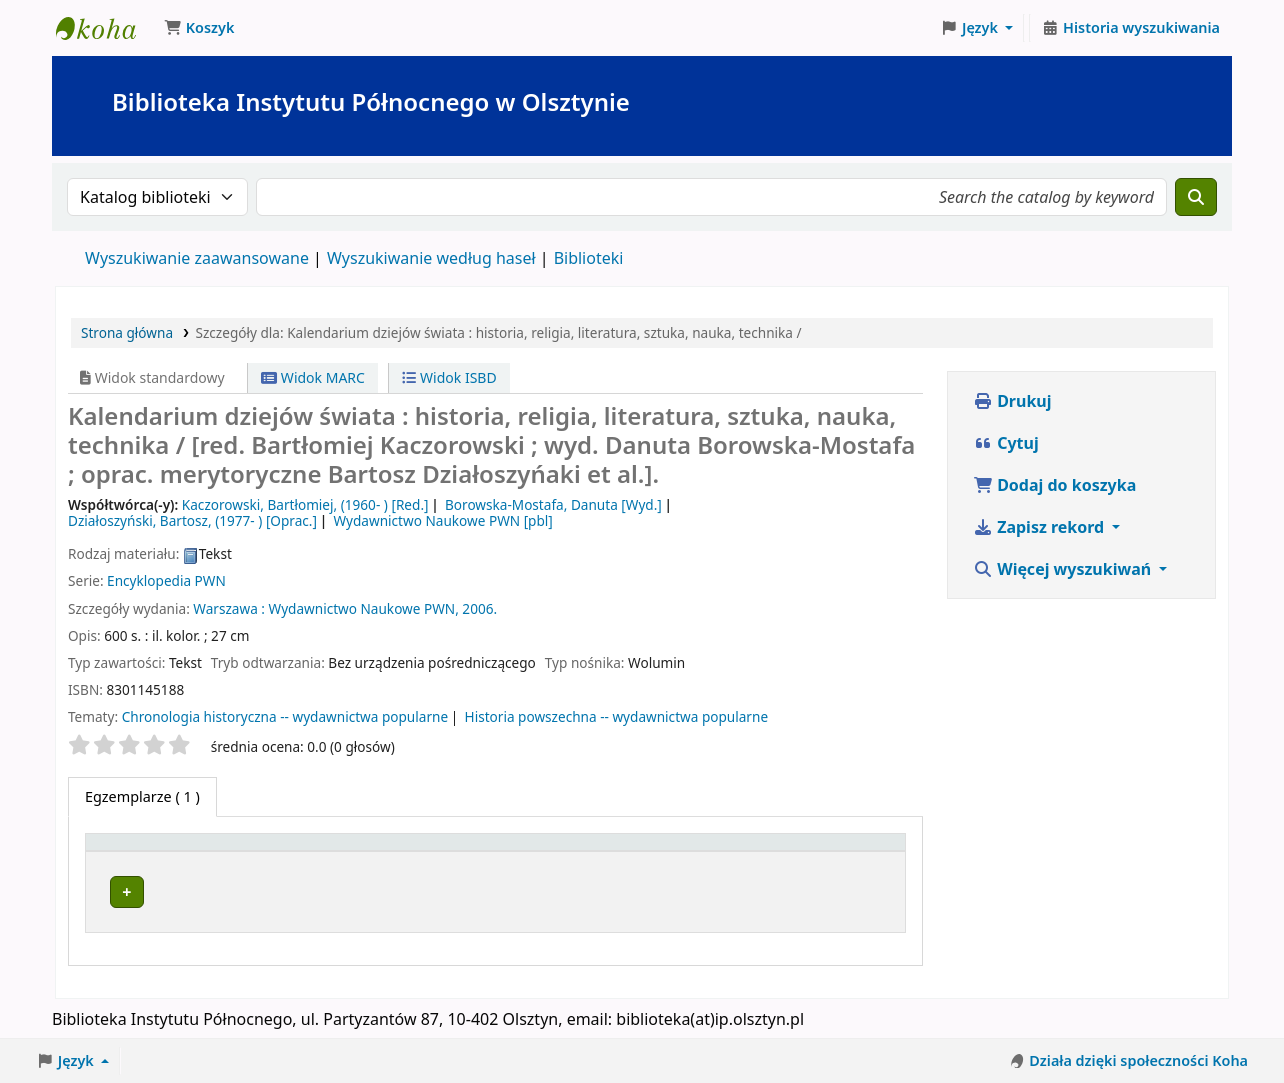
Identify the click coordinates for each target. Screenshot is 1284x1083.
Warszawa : (229, 608)
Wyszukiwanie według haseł (431, 258)
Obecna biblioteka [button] (335, 851)
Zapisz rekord (1040, 527)
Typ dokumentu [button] (150, 851)
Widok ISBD (449, 377)
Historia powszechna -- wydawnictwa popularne (616, 716)
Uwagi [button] (852, 851)
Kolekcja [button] (528, 851)
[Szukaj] (1196, 197)
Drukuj (1012, 401)
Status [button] (768, 851)
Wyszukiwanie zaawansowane (197, 258)
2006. (479, 608)
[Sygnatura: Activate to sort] (680, 851)
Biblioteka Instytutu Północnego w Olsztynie (106, 28)
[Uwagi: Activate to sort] (863, 851)
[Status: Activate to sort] (779, 851)
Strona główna (127, 332)
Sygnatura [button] (670, 851)
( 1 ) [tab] (142, 796)
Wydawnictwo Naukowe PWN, (363, 608)
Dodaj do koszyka (1054, 485)
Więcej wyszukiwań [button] (1064, 569)
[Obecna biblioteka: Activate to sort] (375, 851)
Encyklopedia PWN (166, 580)
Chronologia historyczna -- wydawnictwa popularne (285, 716)
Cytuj (1006, 443)
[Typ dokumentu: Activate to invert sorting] (174, 851)
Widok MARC (313, 377)
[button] (199, 28)
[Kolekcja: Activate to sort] (556, 851)
